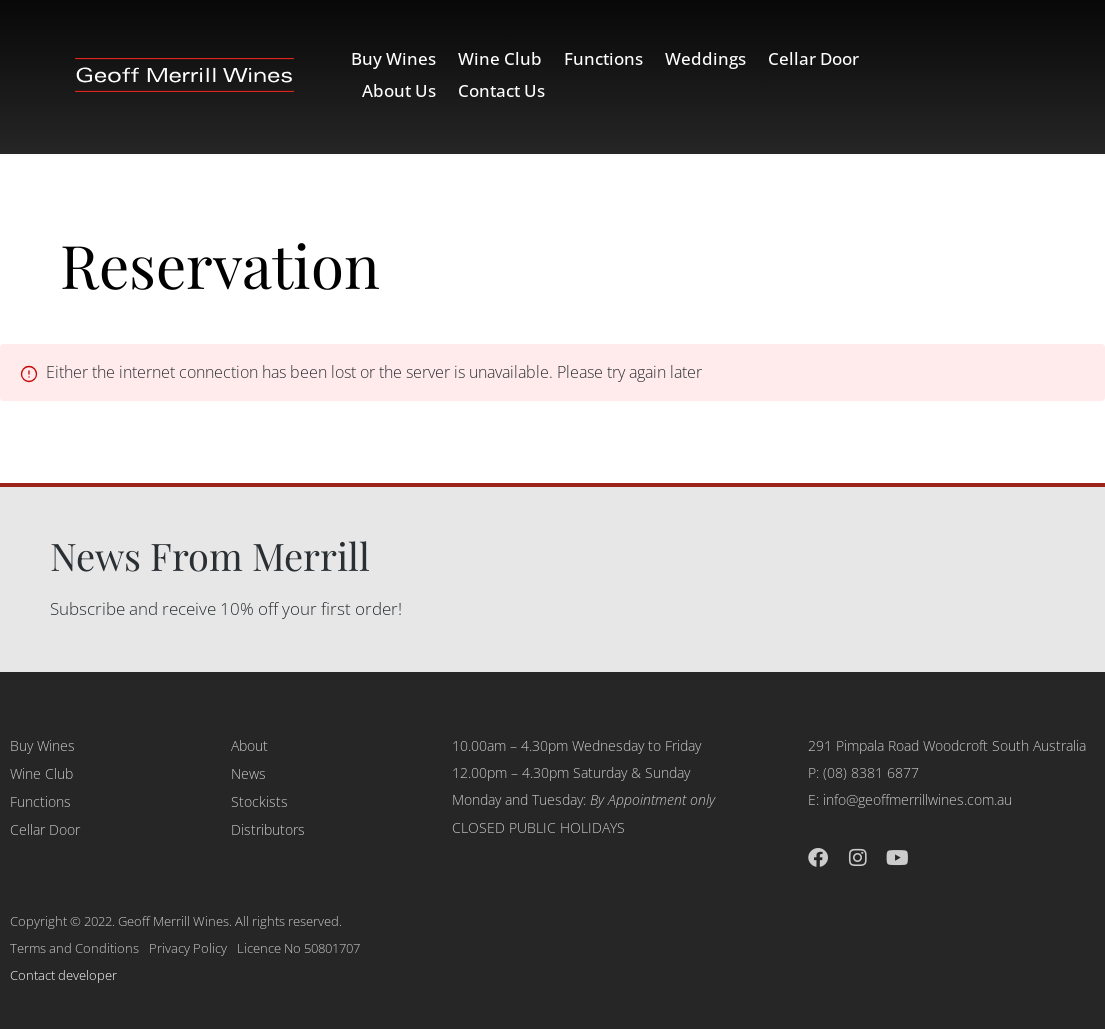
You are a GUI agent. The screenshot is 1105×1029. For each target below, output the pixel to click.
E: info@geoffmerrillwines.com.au (910, 799)
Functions (603, 58)
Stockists (259, 801)
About (249, 745)
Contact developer (63, 975)
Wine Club (500, 58)
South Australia (1039, 745)
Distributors (268, 829)
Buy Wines (393, 58)
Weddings (705, 58)
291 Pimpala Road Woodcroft (898, 745)
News (248, 773)
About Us (399, 90)
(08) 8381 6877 (871, 772)
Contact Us (501, 90)
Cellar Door (813, 58)
